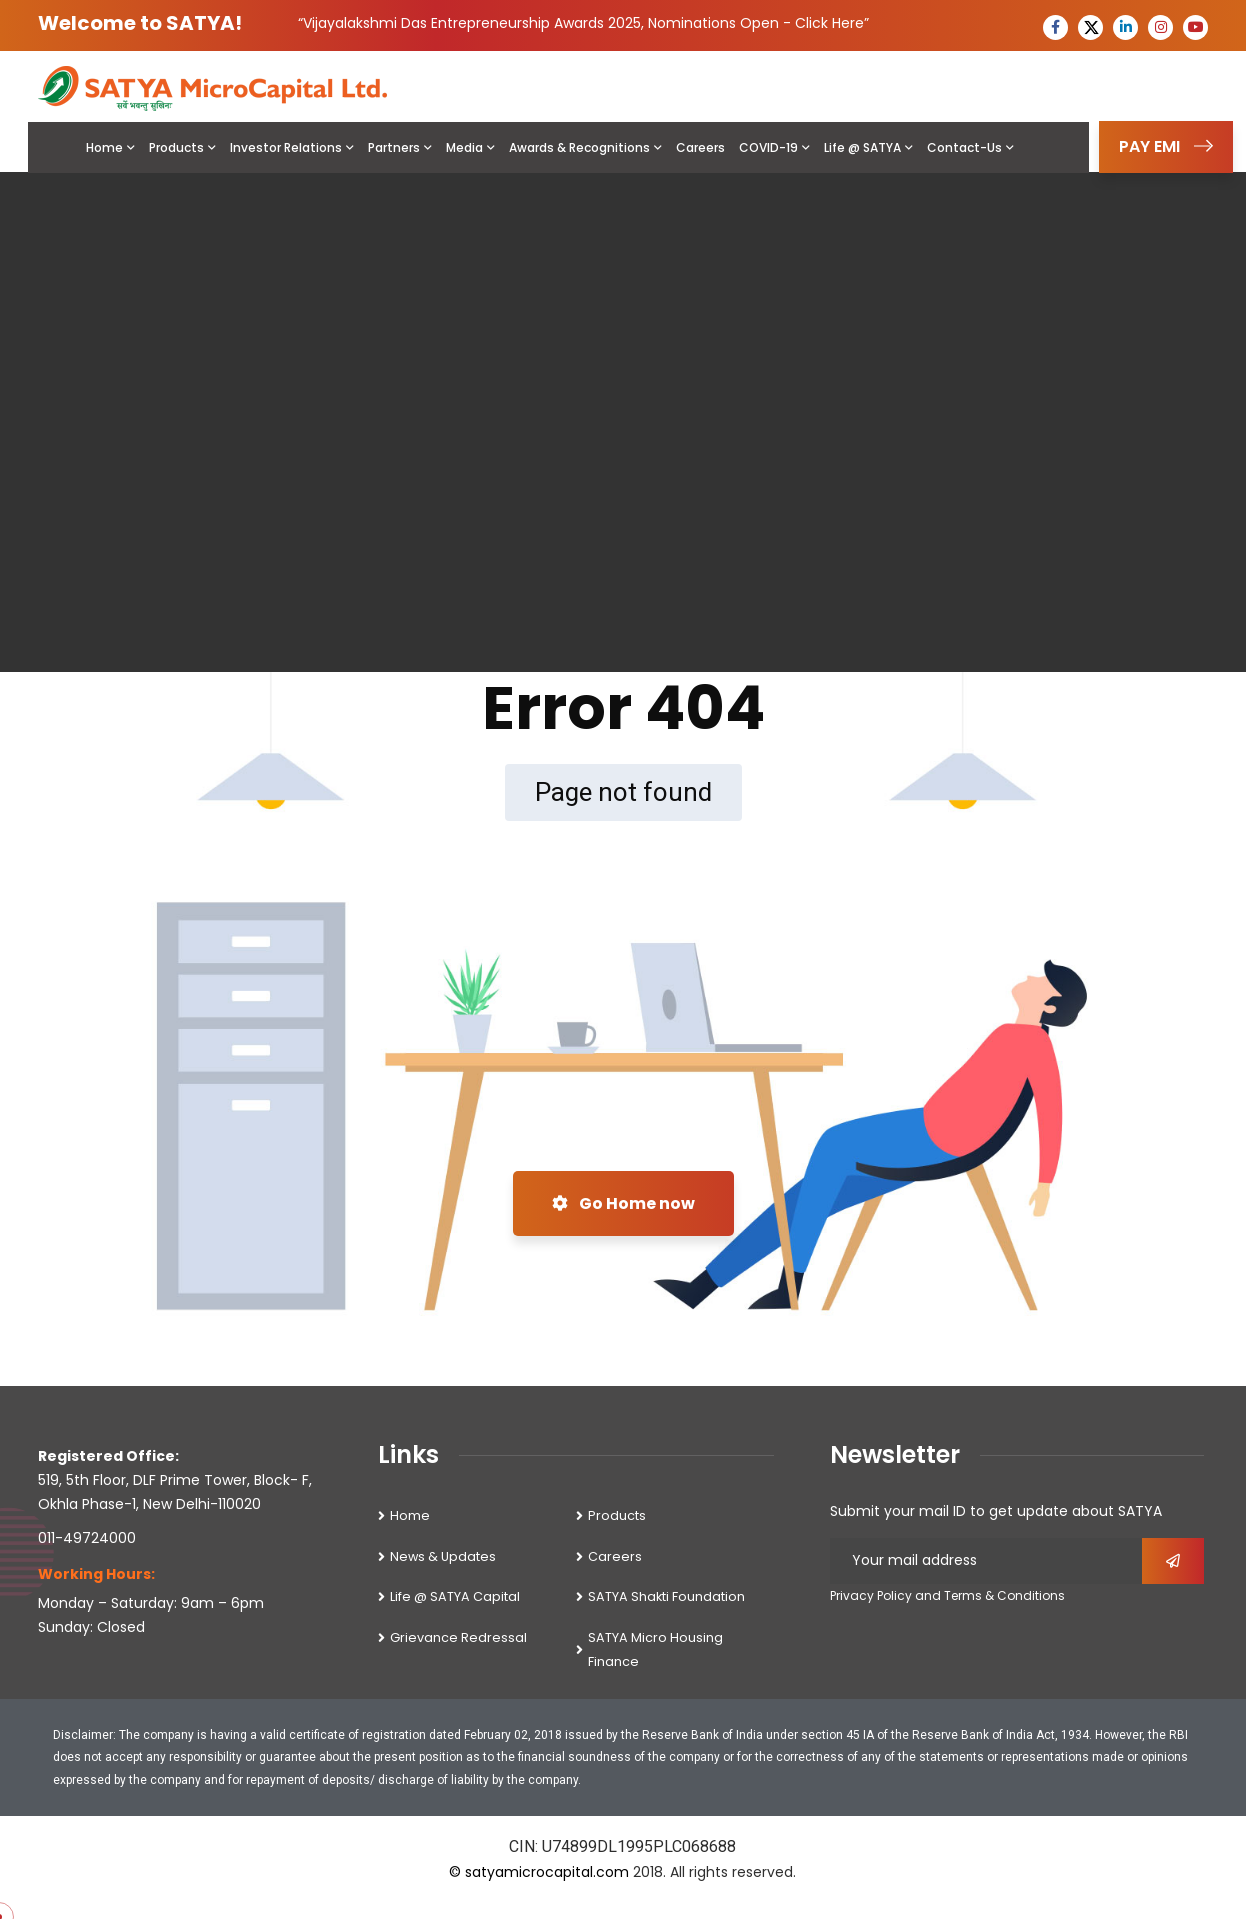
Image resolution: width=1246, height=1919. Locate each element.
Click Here (829, 23)
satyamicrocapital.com (547, 1872)
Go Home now (623, 1203)
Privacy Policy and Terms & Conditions (947, 1595)
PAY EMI (1166, 146)
